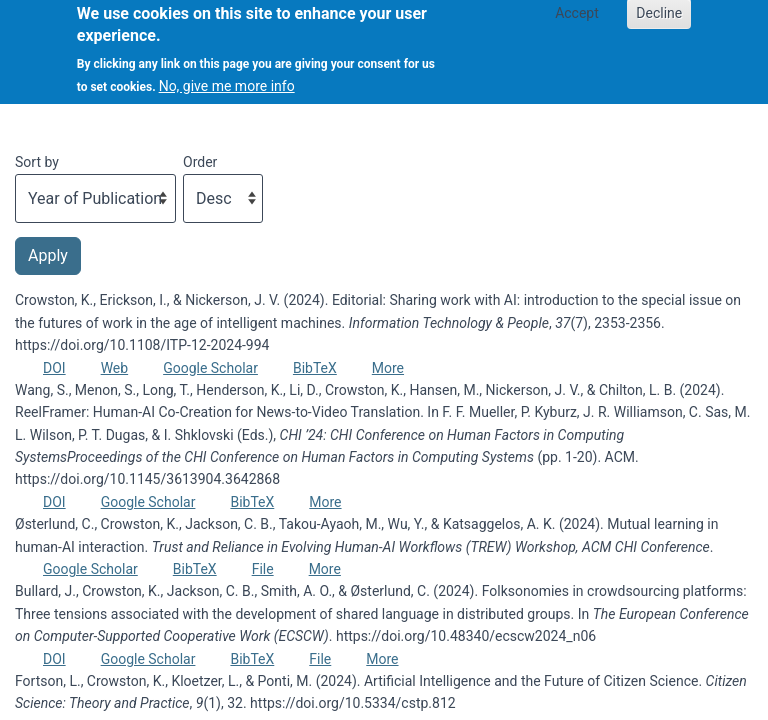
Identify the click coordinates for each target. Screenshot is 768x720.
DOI (54, 368)
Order (200, 162)
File (263, 569)
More (388, 368)
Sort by (37, 162)
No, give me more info (227, 78)
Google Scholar (210, 368)
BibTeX (315, 368)
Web (115, 368)
